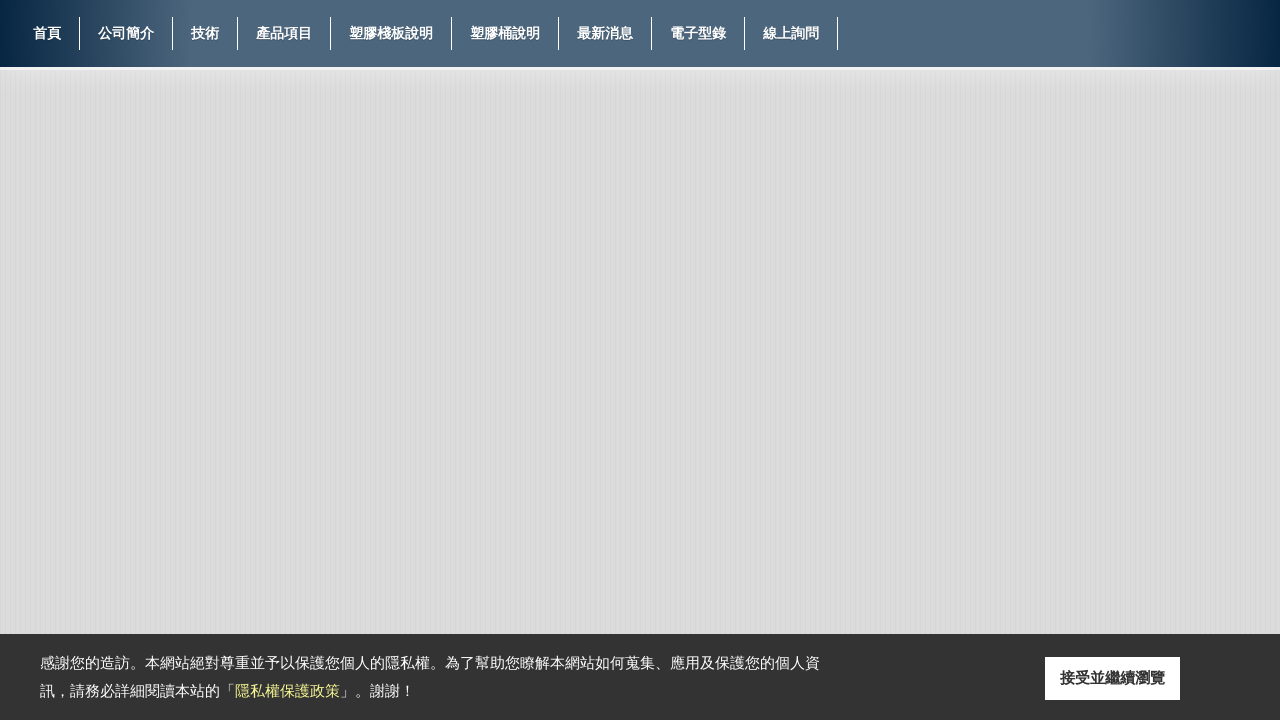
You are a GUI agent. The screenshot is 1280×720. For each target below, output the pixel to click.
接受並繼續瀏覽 (1112, 677)
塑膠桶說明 (505, 33)
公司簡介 (126, 33)
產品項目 (284, 33)
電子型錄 (698, 33)
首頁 (47, 33)
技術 (205, 33)
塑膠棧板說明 (391, 33)
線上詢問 (791, 33)
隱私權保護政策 (287, 690)
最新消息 (605, 33)
